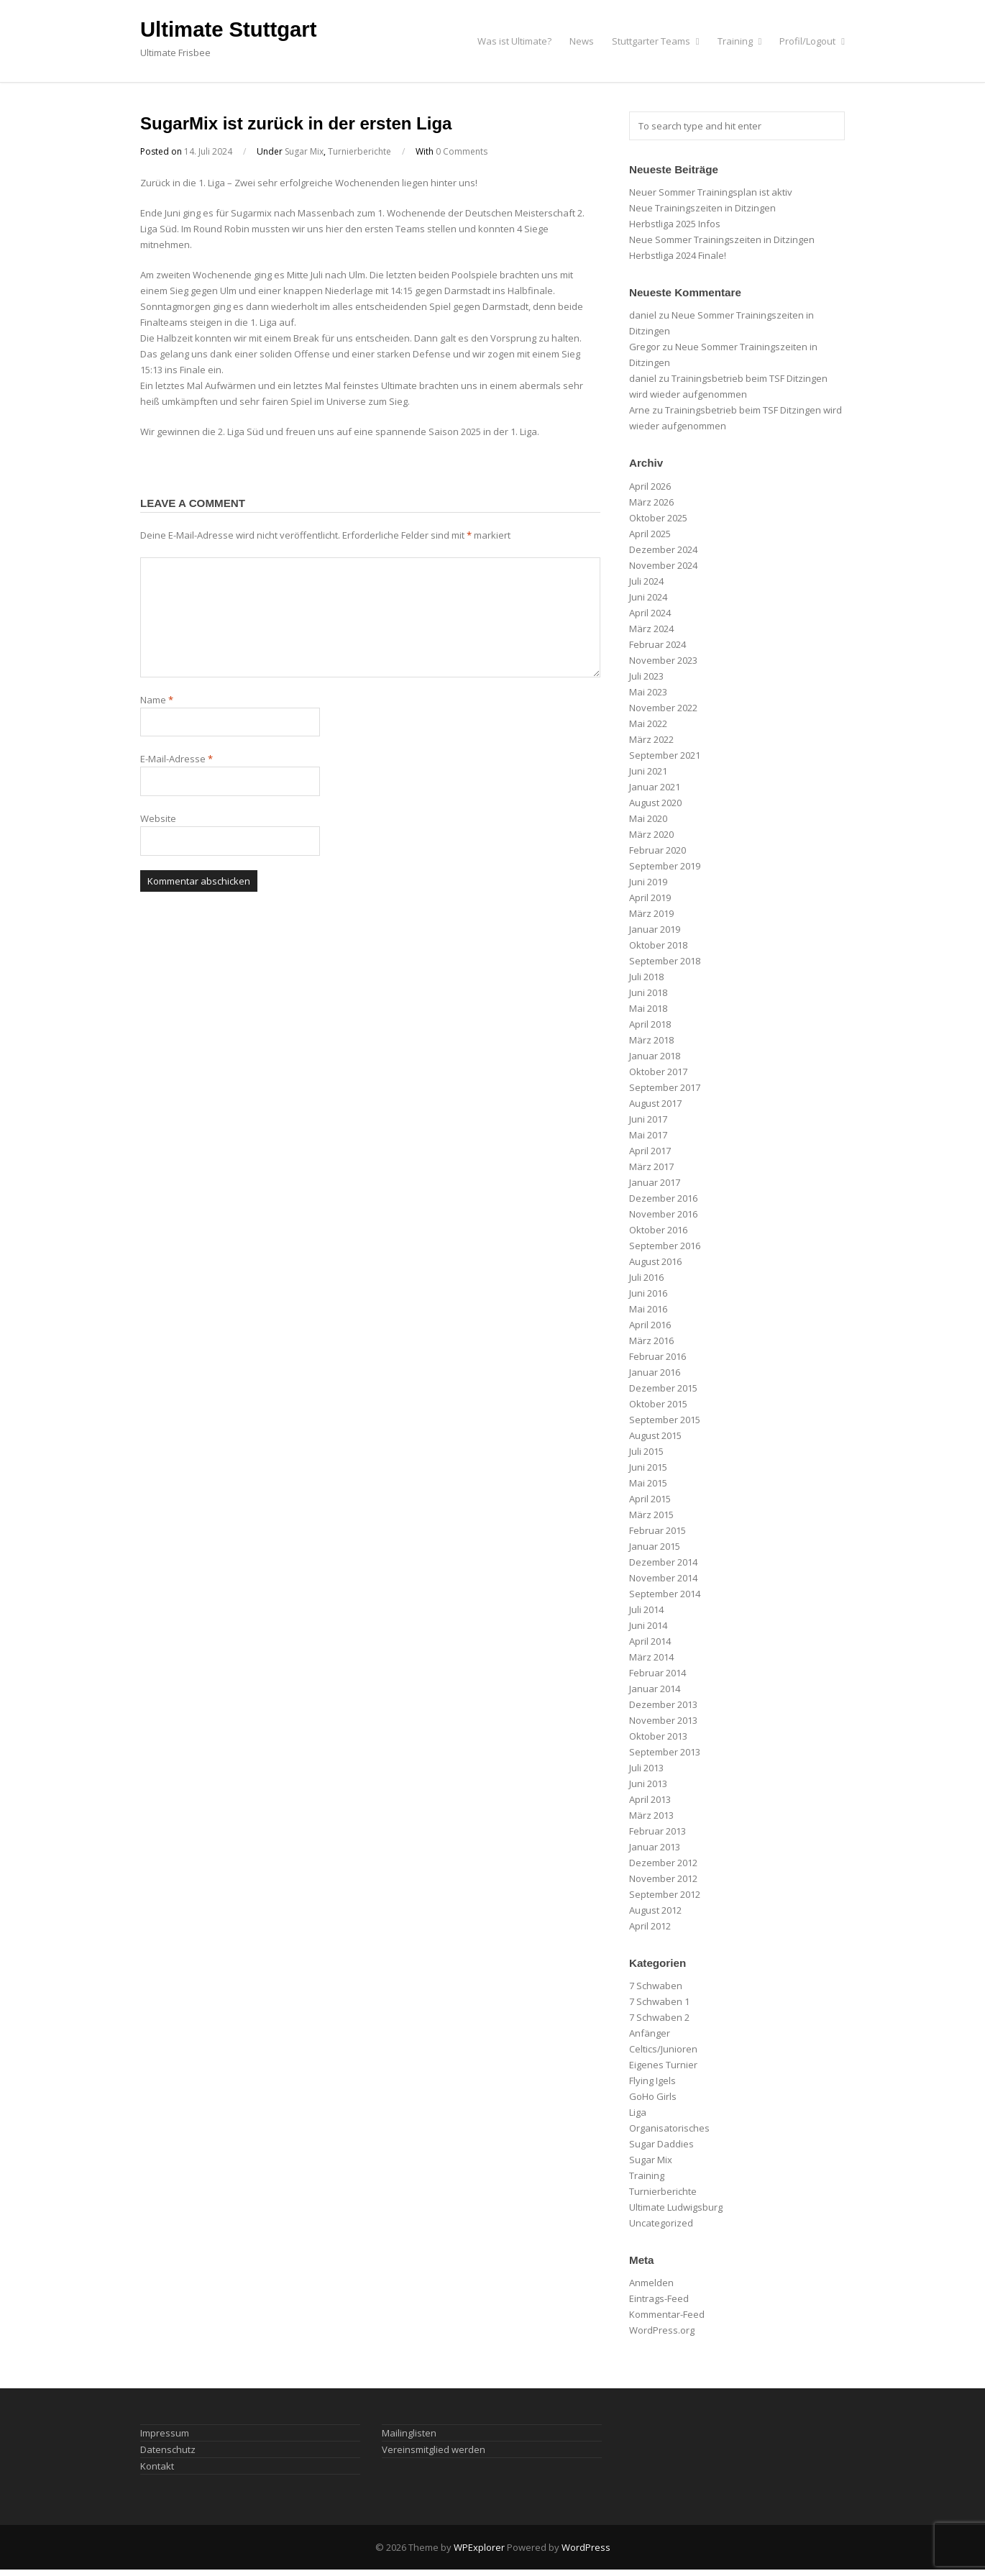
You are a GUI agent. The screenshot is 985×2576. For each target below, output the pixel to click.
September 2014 (664, 1593)
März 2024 (651, 628)
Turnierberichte (359, 151)
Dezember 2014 (663, 1562)
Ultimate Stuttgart (228, 29)
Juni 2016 (648, 1293)
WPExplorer (479, 2547)
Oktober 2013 (658, 1736)
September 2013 (664, 1751)
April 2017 (650, 1150)
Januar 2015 (654, 1546)
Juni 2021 (648, 770)
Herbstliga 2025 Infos (674, 223)
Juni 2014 (648, 1625)
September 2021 (664, 755)
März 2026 (651, 501)
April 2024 (650, 612)
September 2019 (664, 865)
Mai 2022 (648, 723)
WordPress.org (662, 2330)
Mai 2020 (648, 818)
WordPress (586, 2547)
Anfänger (649, 2033)
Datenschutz (168, 2449)
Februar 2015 (657, 1530)
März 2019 (651, 913)
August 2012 (655, 1910)
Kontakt (157, 2465)
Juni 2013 (648, 1783)
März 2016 (651, 1340)
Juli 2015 (646, 1451)
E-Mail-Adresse (176, 758)
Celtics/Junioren (663, 2048)
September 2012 (664, 1894)
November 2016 (663, 1213)
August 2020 (655, 802)
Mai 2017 (648, 1134)
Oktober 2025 (658, 517)
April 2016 (650, 1324)
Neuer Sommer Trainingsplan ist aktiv (710, 192)
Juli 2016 (646, 1277)
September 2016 (664, 1245)
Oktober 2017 (658, 1071)
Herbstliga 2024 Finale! (677, 255)
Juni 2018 (648, 992)
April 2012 (650, 1925)
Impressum (164, 2432)
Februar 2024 (657, 644)
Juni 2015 (648, 1467)
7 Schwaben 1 (659, 2001)
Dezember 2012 (663, 1862)
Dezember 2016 (663, 1198)
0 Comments (461, 151)
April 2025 (650, 533)
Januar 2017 (654, 1182)
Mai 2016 (648, 1308)
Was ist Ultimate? (514, 41)
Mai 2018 (648, 1008)
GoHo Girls (653, 2096)
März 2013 (651, 1815)
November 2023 (663, 660)
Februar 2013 (657, 1830)
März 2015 (651, 1514)
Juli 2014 (646, 1609)
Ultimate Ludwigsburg (676, 2207)
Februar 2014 (657, 1672)
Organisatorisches (669, 2127)
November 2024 (663, 565)
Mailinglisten (409, 2432)
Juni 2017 (648, 1119)
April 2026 (650, 486)
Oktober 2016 (658, 1229)
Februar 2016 (657, 1356)
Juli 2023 (646, 676)
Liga (637, 2112)
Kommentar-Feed (667, 2314)
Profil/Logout (812, 41)
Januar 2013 (654, 1846)
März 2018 (651, 1039)
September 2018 (664, 960)
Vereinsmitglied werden (433, 2449)
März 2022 (651, 739)
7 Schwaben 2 (659, 2017)
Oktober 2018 (658, 944)
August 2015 (655, 1435)
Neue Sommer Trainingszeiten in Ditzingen (722, 239)
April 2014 (650, 1641)
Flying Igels (652, 2080)
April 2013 (650, 1799)
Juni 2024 (648, 596)
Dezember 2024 (663, 549)
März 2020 (651, 834)
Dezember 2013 (663, 1704)
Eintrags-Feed (659, 2298)
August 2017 (655, 1103)
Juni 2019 (648, 881)
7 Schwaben (655, 1985)
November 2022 (663, 707)
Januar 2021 (654, 786)
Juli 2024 (646, 581)
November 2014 (663, 1577)
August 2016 (655, 1261)
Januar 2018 (654, 1055)
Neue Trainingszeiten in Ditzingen (702, 207)
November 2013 (663, 1720)
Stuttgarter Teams (656, 41)
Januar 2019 (654, 929)
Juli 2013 (646, 1767)
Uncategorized (661, 2222)
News (581, 41)
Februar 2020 (657, 850)
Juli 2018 (646, 976)
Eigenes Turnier (663, 2064)
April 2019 (650, 897)
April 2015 (650, 1498)
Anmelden (651, 2282)
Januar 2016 (654, 1372)
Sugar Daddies (661, 2143)
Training (740, 41)
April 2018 (650, 1024)
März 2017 (651, 1166)
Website (158, 818)
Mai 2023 (648, 691)
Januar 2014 (654, 1688)
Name (156, 699)
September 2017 (664, 1087)
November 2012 (663, 1878)
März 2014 (651, 1656)
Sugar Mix (304, 151)
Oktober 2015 (658, 1403)
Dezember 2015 (663, 1387)
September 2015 (664, 1419)
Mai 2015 (648, 1482)
